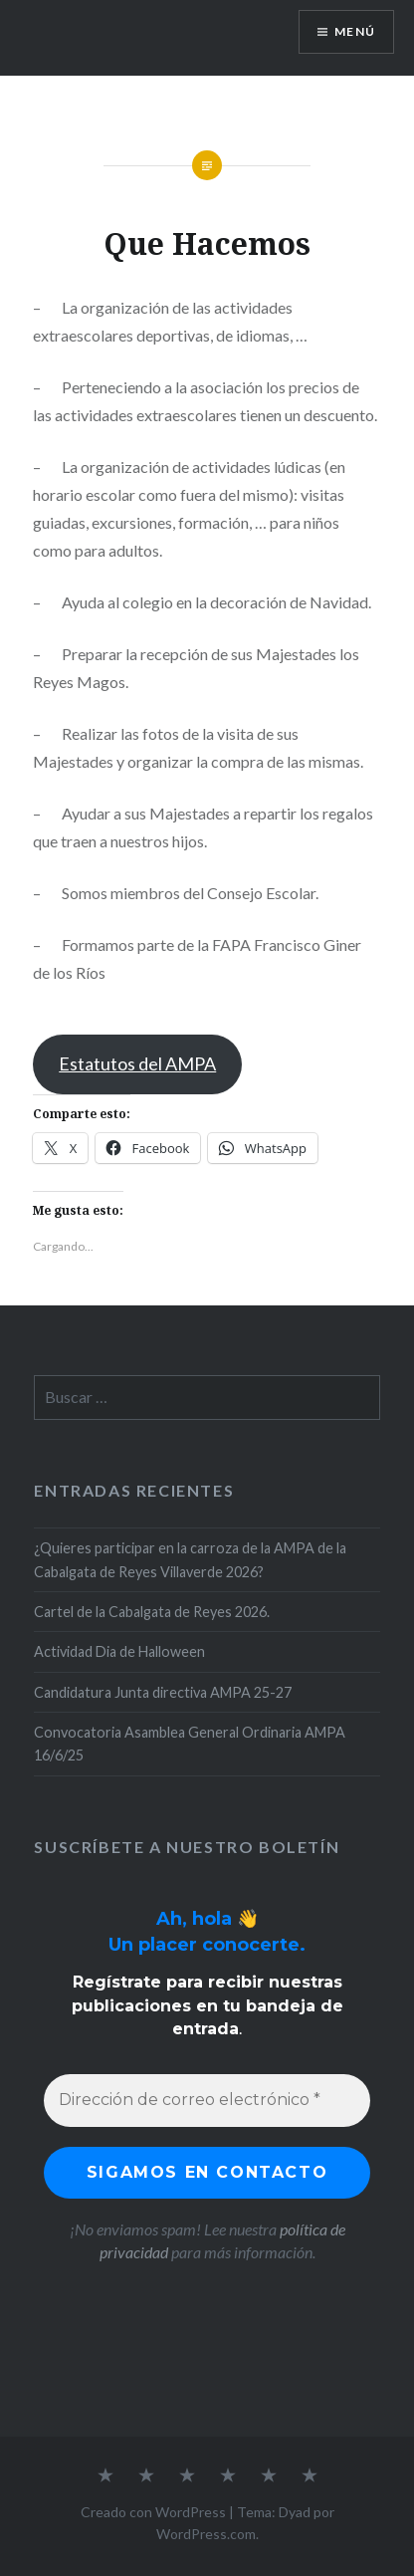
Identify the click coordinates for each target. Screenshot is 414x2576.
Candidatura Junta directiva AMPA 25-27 (163, 1692)
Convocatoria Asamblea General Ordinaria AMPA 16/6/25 (189, 1743)
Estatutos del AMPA (137, 1063)
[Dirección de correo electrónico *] (206, 2100)
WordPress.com (206, 2533)
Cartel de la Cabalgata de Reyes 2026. (152, 1611)
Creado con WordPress (153, 2511)
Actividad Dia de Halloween (119, 1651)
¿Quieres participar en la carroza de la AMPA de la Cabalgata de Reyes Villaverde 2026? (190, 1559)
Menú (354, 31)
